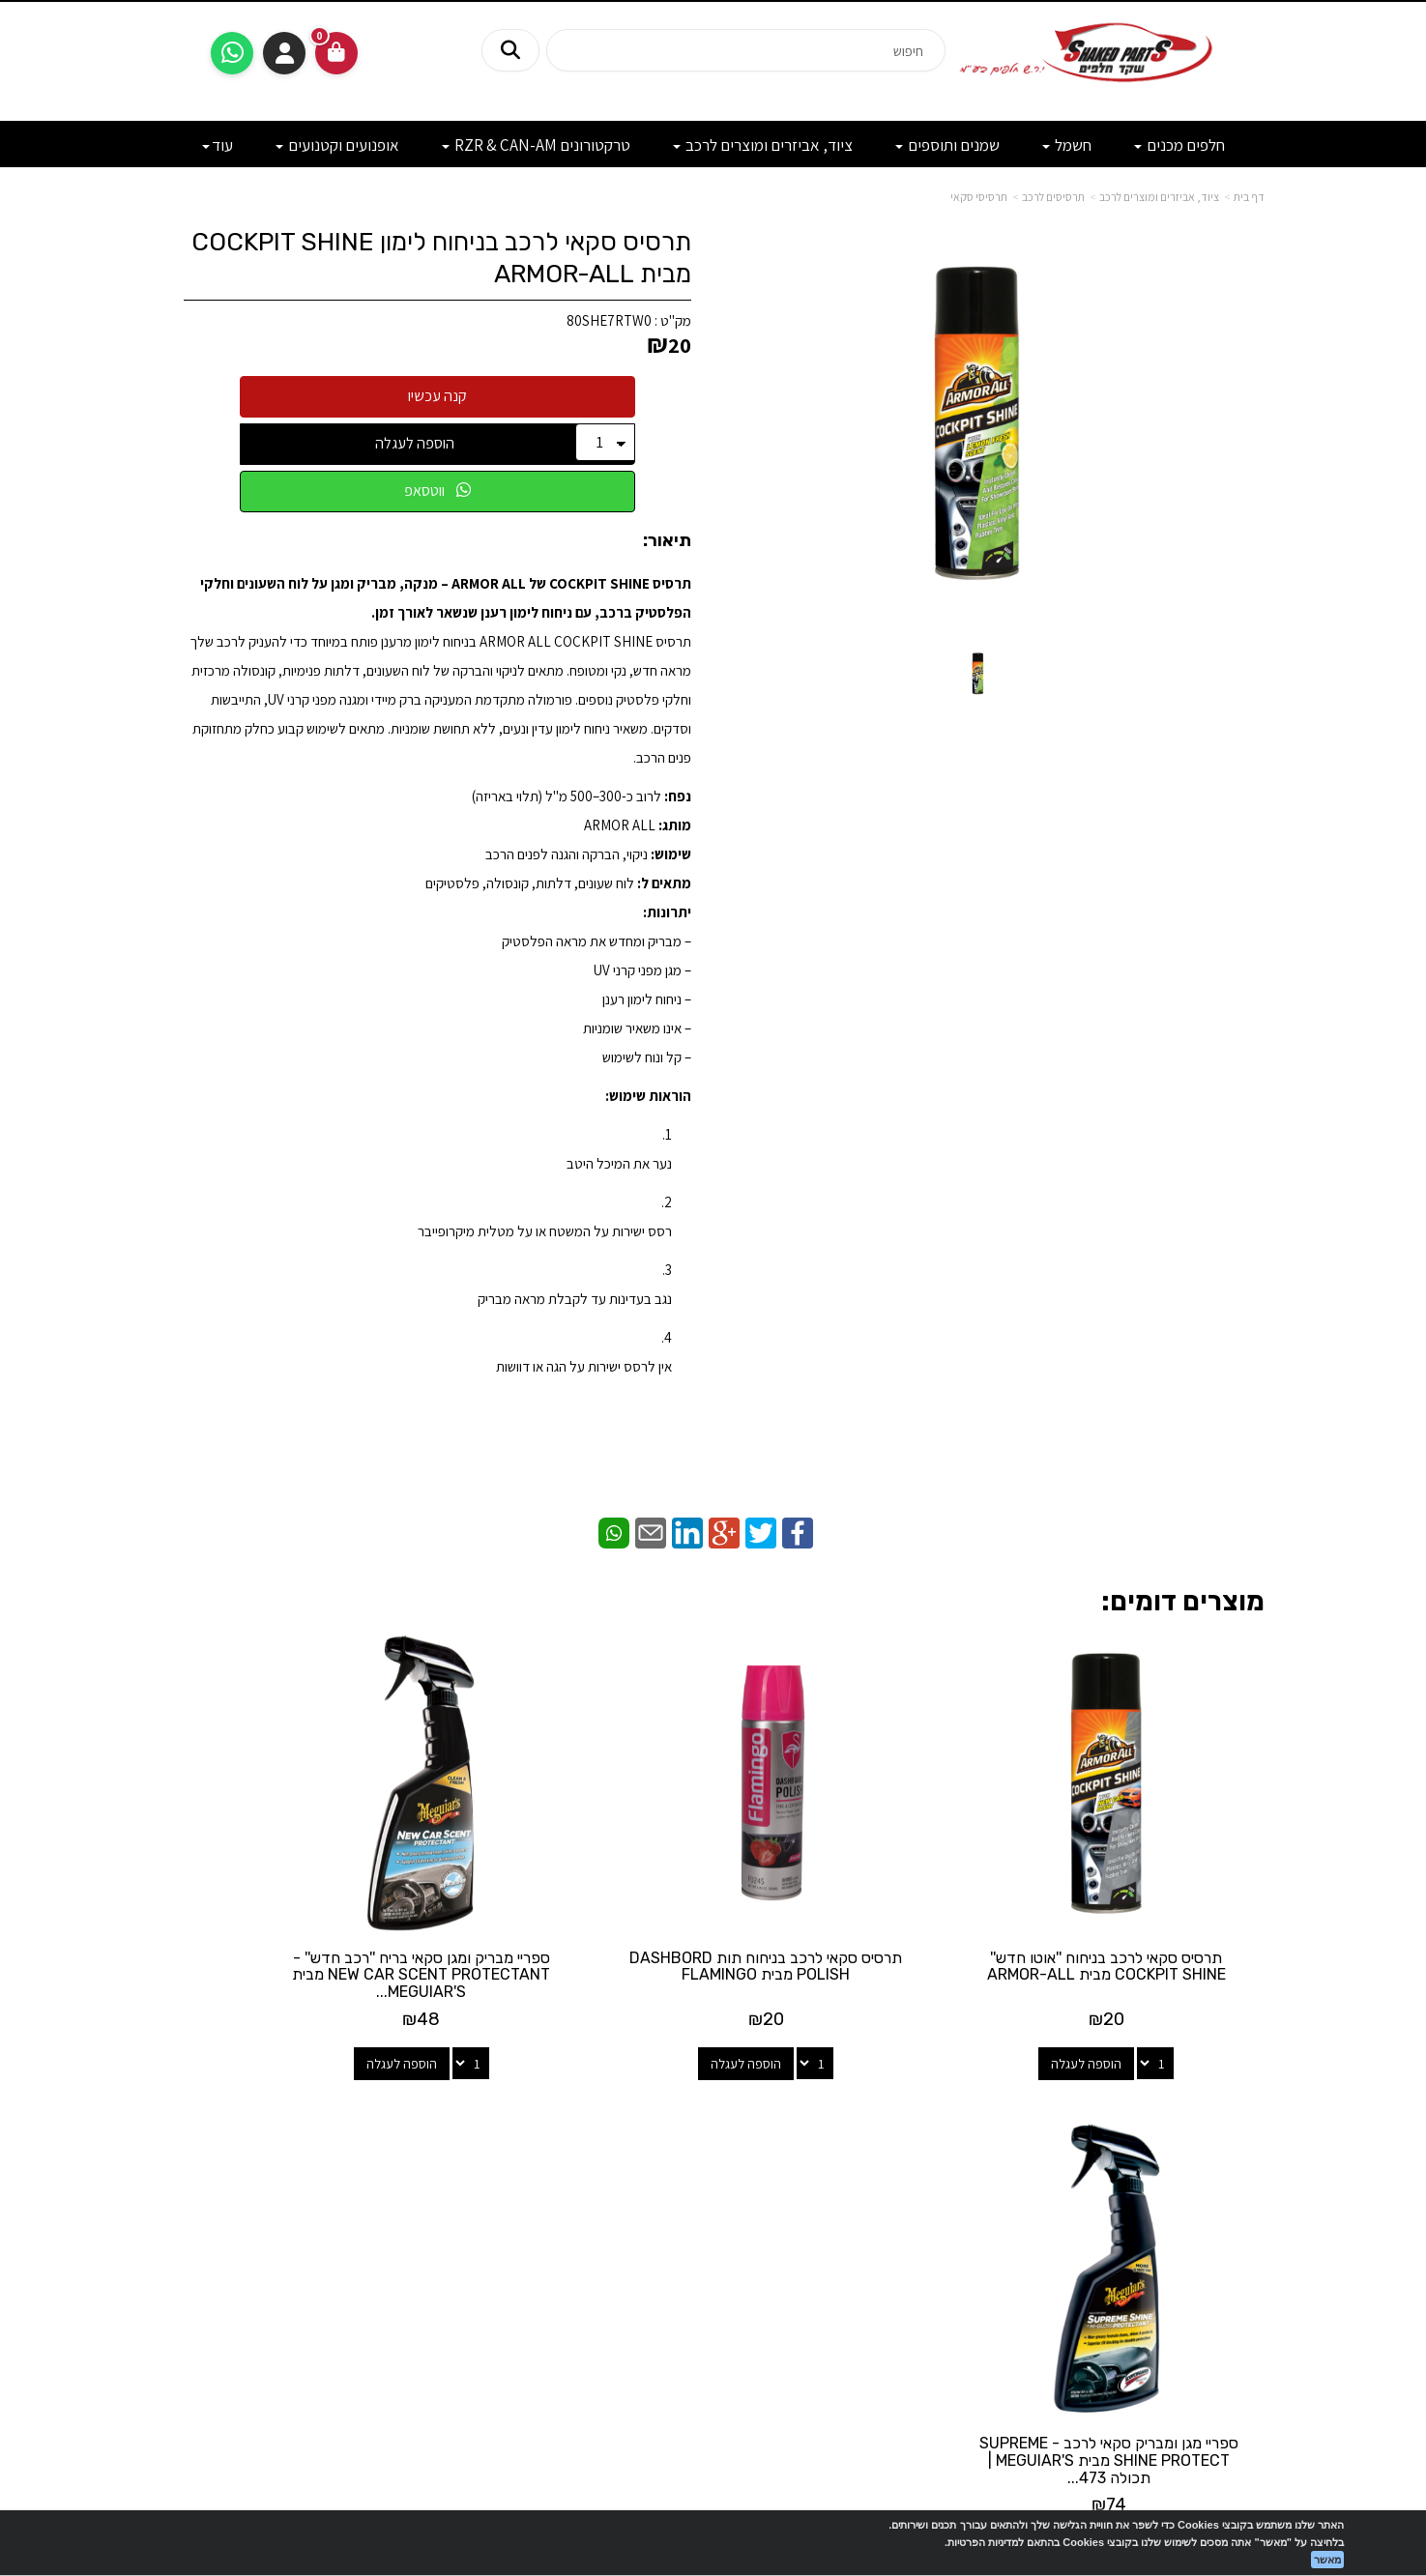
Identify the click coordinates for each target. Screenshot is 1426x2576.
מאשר (1327, 2559)
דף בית (1249, 196)
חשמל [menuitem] (1066, 145)
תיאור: (667, 541)
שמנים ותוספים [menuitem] (947, 145)
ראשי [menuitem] (1251, 2164)
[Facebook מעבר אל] (752, 2166)
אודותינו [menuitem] (1244, 2205)
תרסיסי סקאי (978, 196)
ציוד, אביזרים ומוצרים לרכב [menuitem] (763, 145)
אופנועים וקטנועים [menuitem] (337, 145)
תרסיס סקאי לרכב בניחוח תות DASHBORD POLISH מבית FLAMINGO (854, 1912)
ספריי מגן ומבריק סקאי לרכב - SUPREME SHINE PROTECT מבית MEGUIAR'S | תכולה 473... (289, 1912)
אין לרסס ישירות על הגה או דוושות (584, 1366)
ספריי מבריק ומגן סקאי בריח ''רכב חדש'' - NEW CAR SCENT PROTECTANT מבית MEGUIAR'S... (572, 1920)
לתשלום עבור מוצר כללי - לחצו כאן (379, 2260)
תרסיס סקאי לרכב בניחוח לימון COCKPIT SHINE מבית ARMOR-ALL (441, 258)
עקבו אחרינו (713, 2090)
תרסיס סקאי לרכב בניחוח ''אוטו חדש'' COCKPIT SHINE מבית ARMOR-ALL (1137, 1912)
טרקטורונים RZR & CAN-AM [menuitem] (536, 145)
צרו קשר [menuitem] (1243, 2185)
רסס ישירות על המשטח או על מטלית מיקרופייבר (545, 1231)
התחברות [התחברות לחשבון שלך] (284, 53)
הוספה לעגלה (414, 443)
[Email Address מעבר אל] (688, 2166)
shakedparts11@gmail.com (341, 2209)
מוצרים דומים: (1183, 1601)
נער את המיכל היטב (619, 1163)
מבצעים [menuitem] (1243, 2226)
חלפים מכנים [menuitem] (1179, 145)
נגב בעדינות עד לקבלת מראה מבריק (575, 1298)
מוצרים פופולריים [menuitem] (1220, 2123)
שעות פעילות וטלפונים (336, 2090)
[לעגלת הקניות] (336, 53)
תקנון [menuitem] (1251, 2247)
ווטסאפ (437, 490)
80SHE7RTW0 (609, 320)
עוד (217, 145)
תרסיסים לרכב (1053, 196)
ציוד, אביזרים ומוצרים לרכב (1159, 196)
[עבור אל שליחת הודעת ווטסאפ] (232, 53)
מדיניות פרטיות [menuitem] (1225, 2268)
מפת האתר (1216, 2100)
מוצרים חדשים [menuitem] (1227, 2143)
